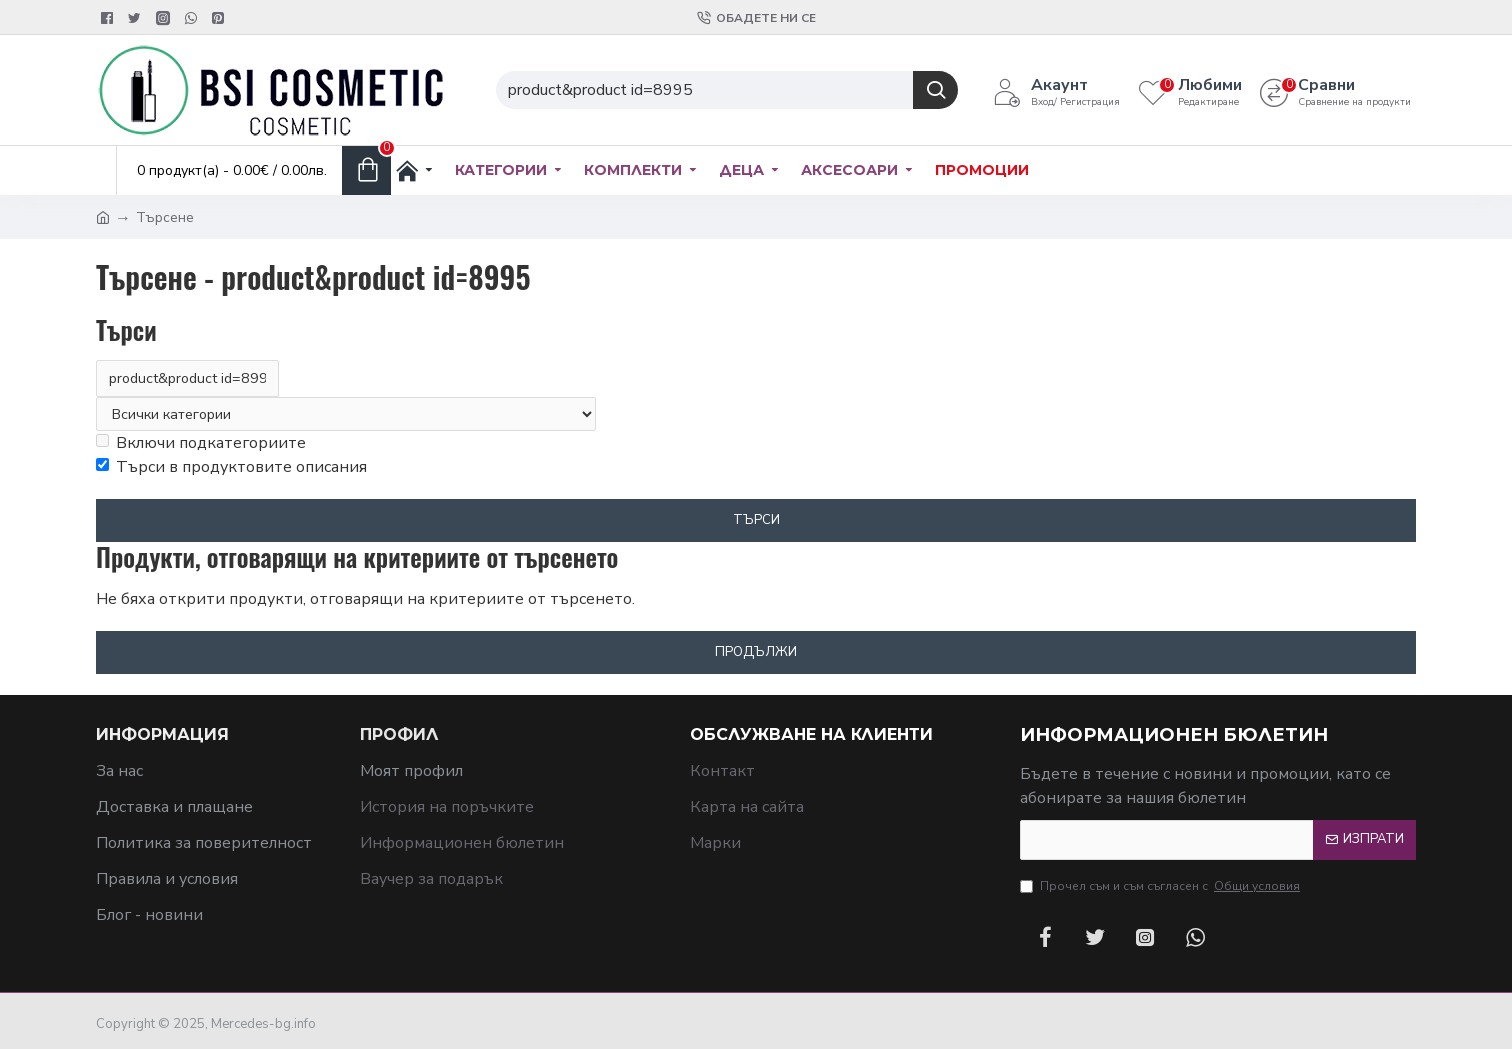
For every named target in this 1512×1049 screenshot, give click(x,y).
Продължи (756, 653)
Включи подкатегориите (201, 444)
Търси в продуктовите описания (231, 468)
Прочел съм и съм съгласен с (1161, 886)
